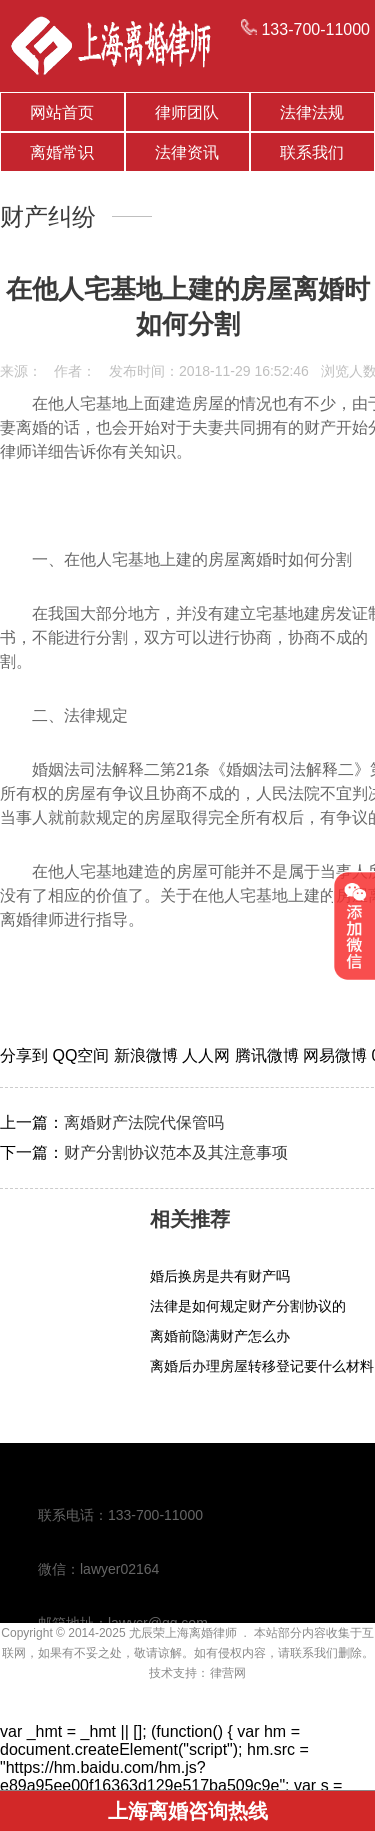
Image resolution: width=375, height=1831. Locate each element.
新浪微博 (148, 1055)
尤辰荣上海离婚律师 (183, 1633)
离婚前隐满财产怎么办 (220, 1336)
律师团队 (187, 112)
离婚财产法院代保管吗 (144, 1122)
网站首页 (62, 112)
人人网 (208, 1055)
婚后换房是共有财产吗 (220, 1276)
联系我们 (312, 152)
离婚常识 (62, 152)
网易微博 (337, 1055)
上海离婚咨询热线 (188, 1811)
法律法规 (312, 112)
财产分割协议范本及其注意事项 (176, 1152)
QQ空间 (82, 1055)
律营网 (228, 1673)
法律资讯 (187, 152)
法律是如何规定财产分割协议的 (248, 1306)
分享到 (26, 1055)
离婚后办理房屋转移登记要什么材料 (262, 1366)
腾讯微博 (269, 1055)
